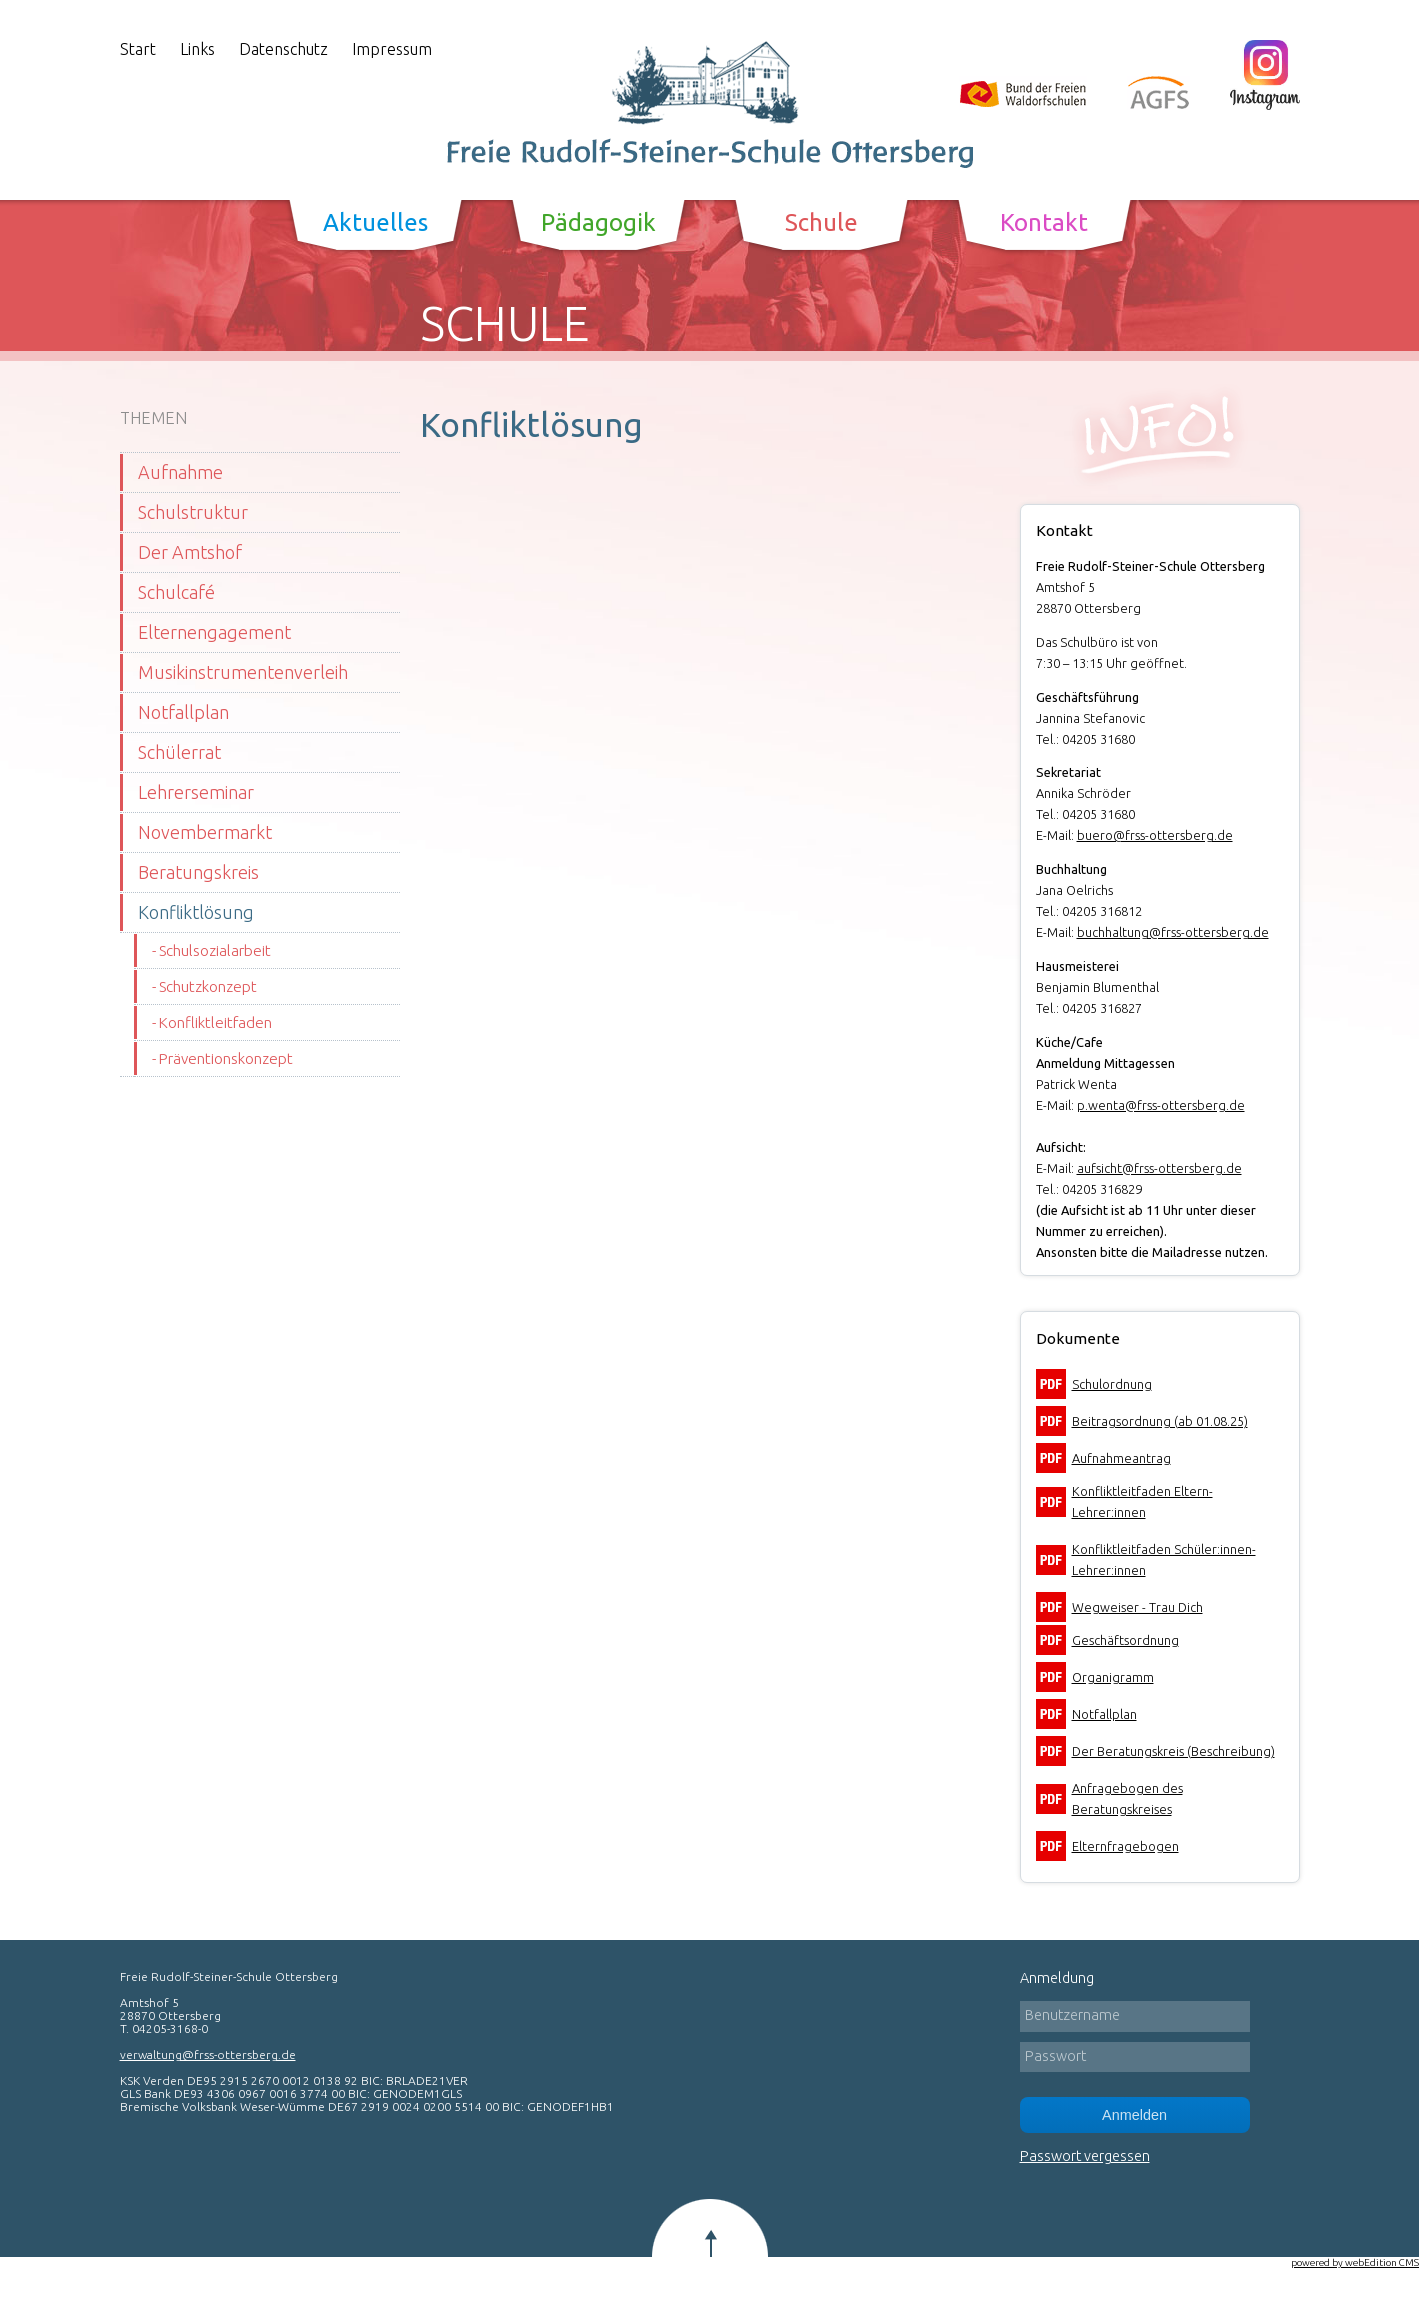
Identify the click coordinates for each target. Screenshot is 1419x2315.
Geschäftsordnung (1125, 1640)
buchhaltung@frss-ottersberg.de (1173, 932)
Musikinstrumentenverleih (243, 672)
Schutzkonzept (208, 986)
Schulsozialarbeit (215, 950)
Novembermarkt (205, 832)
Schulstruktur (193, 512)
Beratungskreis (198, 872)
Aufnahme (180, 472)
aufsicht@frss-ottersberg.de (1159, 1168)
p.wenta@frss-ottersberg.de (1161, 1105)
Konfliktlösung (196, 912)
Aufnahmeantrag (1121, 1458)
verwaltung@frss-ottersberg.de (208, 2054)
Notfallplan (183, 712)
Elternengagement (214, 632)
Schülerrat (179, 752)
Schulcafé (176, 592)
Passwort (1055, 2056)
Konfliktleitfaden (215, 1022)
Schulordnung (1112, 1384)
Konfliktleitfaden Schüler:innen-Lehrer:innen (1164, 1559)
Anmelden (1134, 2115)
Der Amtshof (190, 552)
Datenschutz (283, 49)
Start (138, 49)
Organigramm (1113, 1677)
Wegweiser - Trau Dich (1137, 1607)
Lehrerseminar (196, 792)
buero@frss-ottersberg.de (1155, 835)
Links (197, 49)
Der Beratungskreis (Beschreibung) (1173, 1751)
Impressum (392, 49)
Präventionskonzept (226, 1058)
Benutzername (1072, 2015)
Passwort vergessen (1085, 2156)
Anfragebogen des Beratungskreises (1127, 1798)
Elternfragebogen (1125, 1846)
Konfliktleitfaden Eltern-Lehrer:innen (1142, 1501)
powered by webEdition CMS (1355, 2262)
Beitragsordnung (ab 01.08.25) (1160, 1421)
